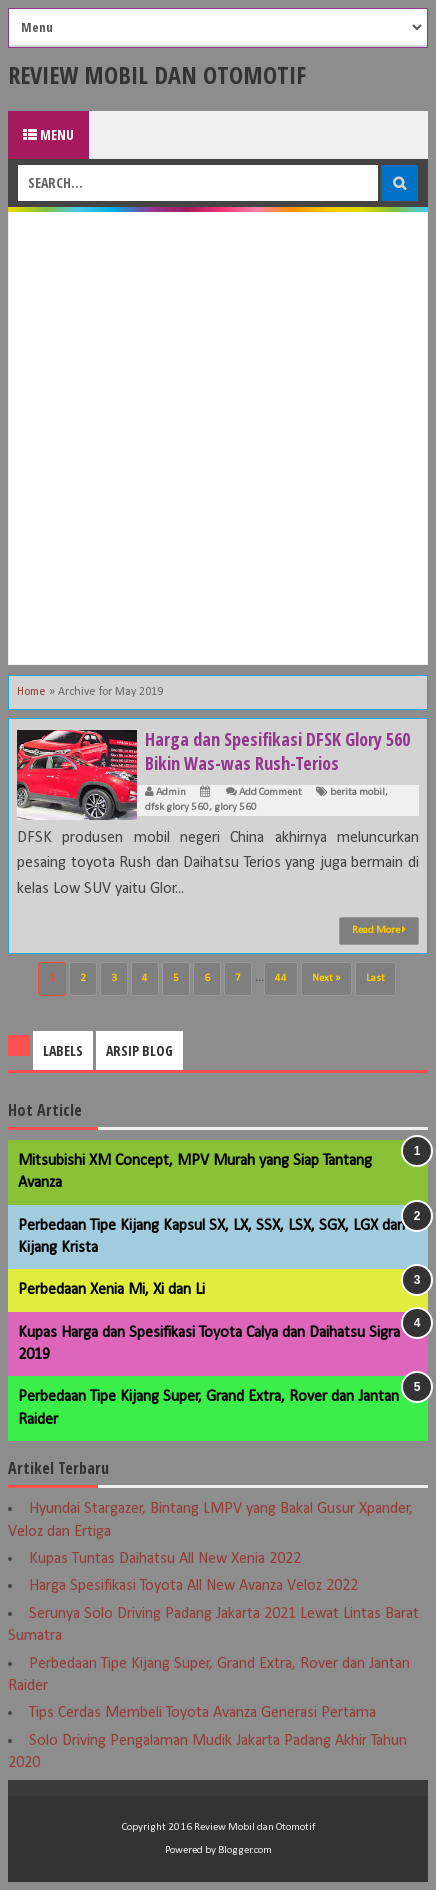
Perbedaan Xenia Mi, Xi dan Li (111, 1290)
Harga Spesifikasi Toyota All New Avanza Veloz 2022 (193, 1586)
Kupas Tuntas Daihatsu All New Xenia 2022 (165, 1559)
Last (375, 978)
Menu (48, 134)
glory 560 (235, 807)
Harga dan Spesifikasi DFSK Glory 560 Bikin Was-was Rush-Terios (277, 751)
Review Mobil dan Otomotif (157, 74)
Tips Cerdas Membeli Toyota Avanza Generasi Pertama (202, 1713)
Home (31, 692)
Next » (326, 978)
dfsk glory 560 (177, 807)
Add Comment (270, 792)
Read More (379, 930)
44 (281, 978)
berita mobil (357, 792)
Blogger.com (245, 1850)
